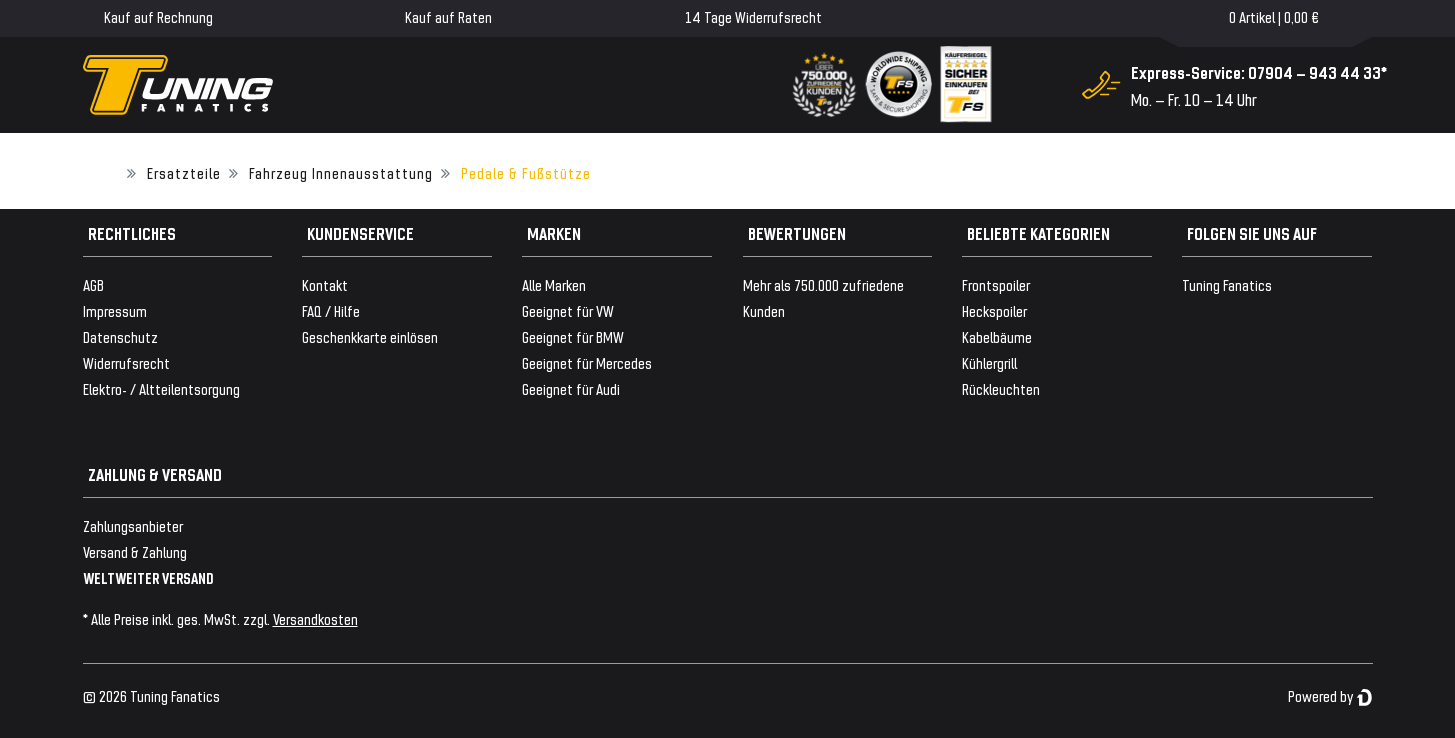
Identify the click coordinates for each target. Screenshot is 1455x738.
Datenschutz (120, 336)
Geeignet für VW (568, 310)
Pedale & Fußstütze (526, 172)
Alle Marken (554, 284)
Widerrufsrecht (126, 362)
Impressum (115, 310)
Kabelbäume (997, 336)
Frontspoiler (996, 284)
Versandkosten (315, 618)
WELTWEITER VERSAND (148, 577)
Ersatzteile (184, 172)
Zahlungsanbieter (133, 525)
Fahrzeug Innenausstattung (341, 172)
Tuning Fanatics (1227, 284)
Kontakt (325, 284)
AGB (93, 284)
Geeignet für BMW (573, 336)
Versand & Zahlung (135, 551)
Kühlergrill (989, 362)
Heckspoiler (994, 310)
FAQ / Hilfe (331, 310)
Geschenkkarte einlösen (370, 336)
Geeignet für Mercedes (587, 362)
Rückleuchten (1001, 388)
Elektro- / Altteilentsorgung (161, 388)
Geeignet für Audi (571, 388)
